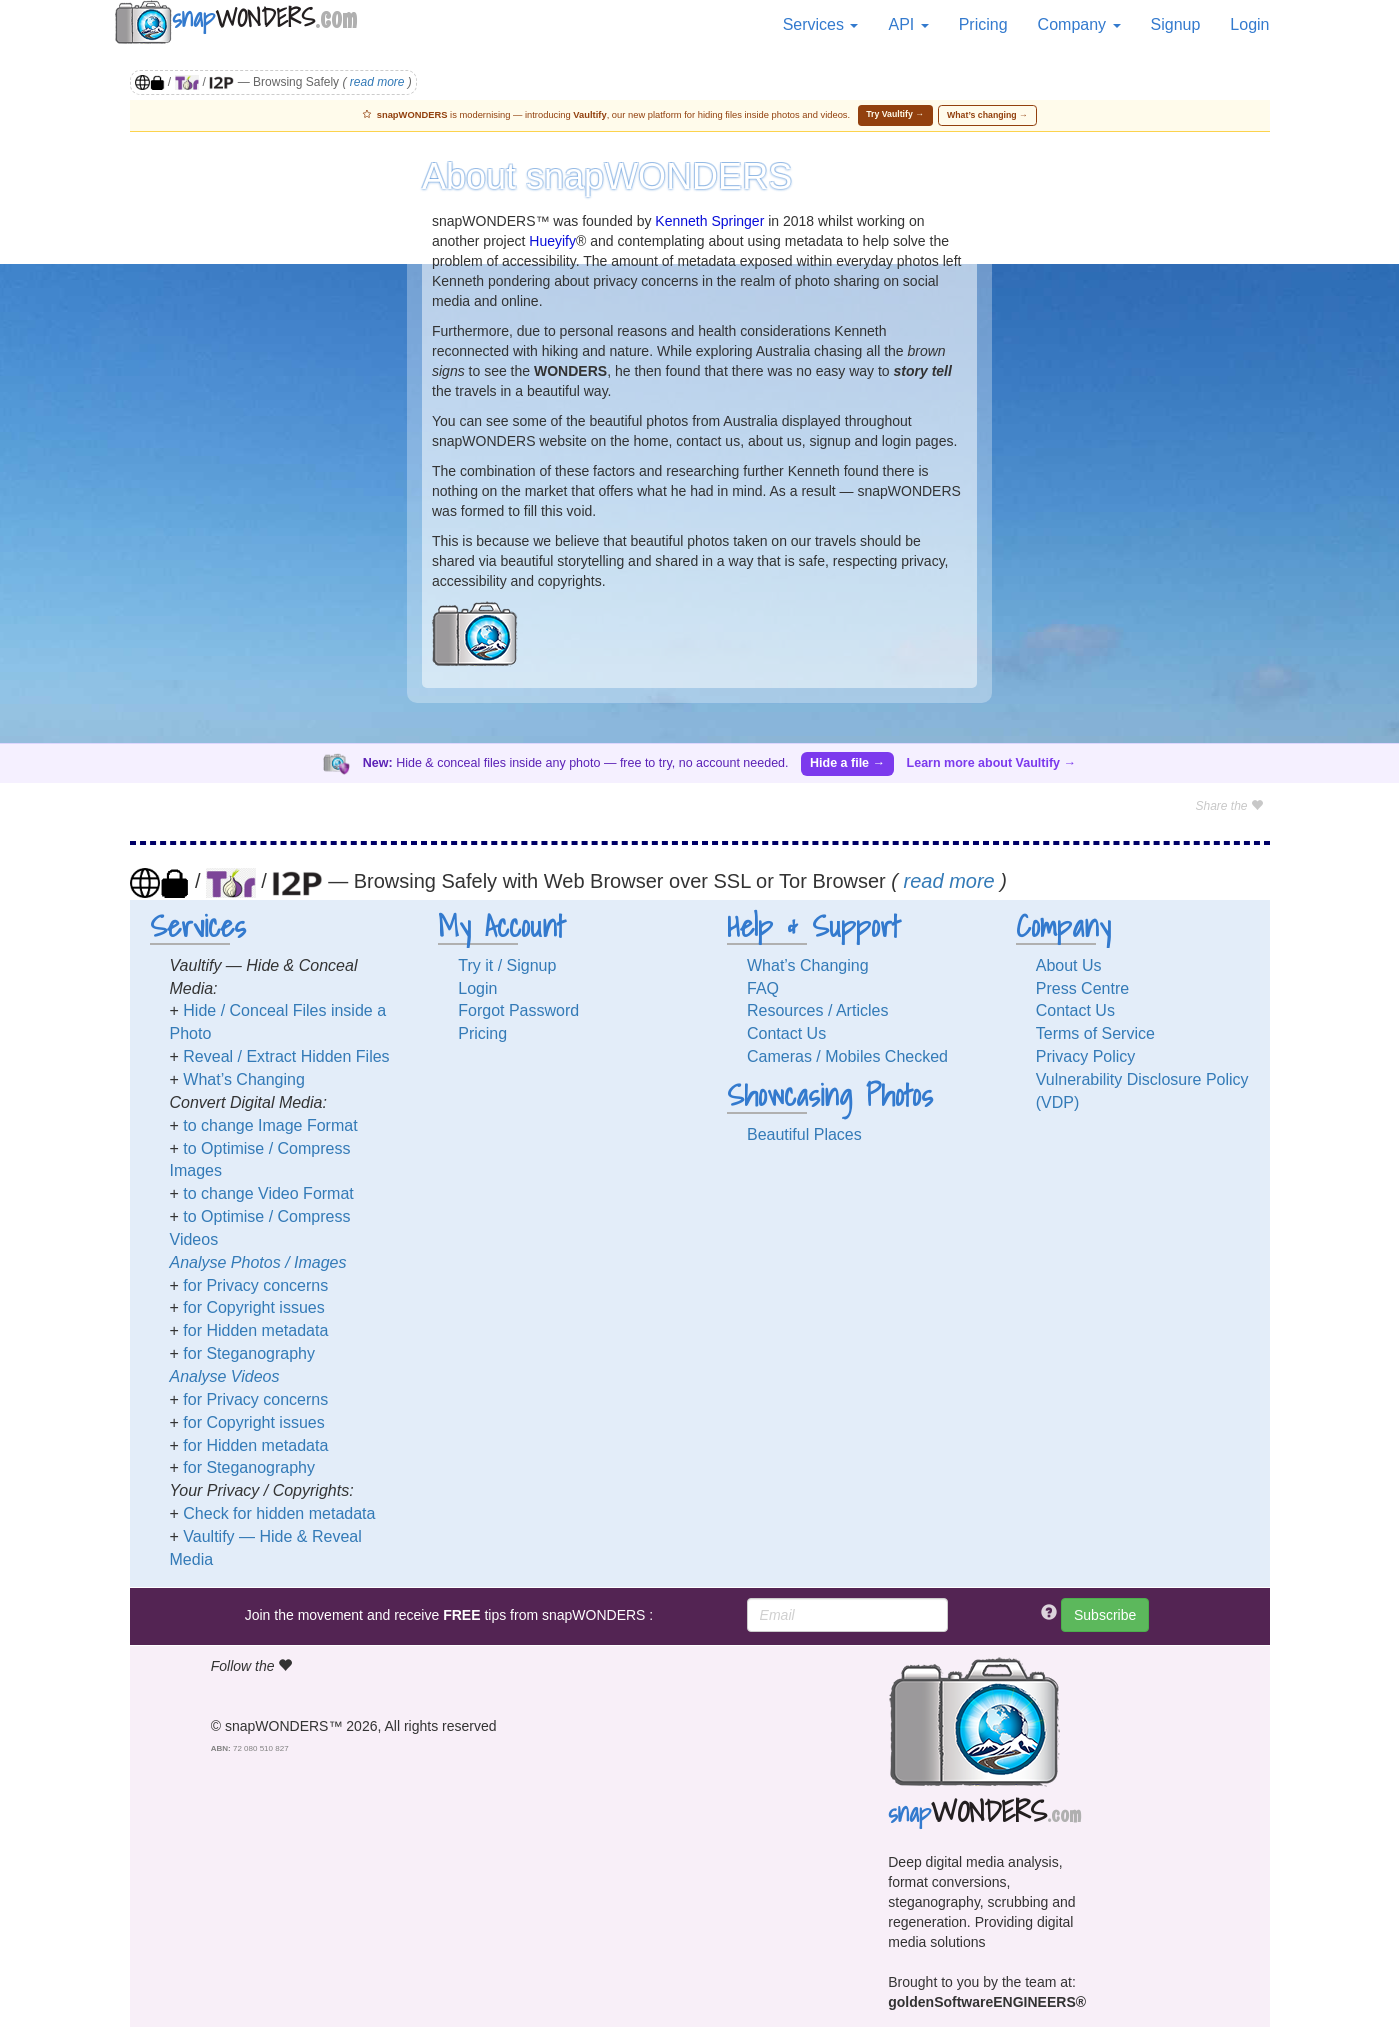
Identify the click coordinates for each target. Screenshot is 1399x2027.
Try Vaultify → (895, 114)
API (908, 24)
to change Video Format (268, 1193)
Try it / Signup (507, 965)
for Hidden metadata (255, 1330)
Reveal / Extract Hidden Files (286, 1056)
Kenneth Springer (709, 221)
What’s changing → (987, 115)
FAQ (763, 988)
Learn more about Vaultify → (991, 763)
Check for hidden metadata (279, 1513)
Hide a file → (847, 763)
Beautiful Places (804, 1134)
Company (1079, 24)
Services (821, 24)
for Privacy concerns (255, 1285)
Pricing (983, 24)
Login (1249, 24)
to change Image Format (270, 1125)
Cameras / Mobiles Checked (847, 1056)
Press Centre (1082, 988)
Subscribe (1105, 1615)
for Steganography (249, 1353)
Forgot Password (518, 1010)
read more (377, 82)
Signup (1176, 24)
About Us (1069, 965)
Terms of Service (1095, 1033)
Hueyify (552, 241)
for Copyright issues (253, 1307)
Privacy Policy (1086, 1056)
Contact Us (786, 1033)
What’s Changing (244, 1079)
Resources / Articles (817, 1010)
